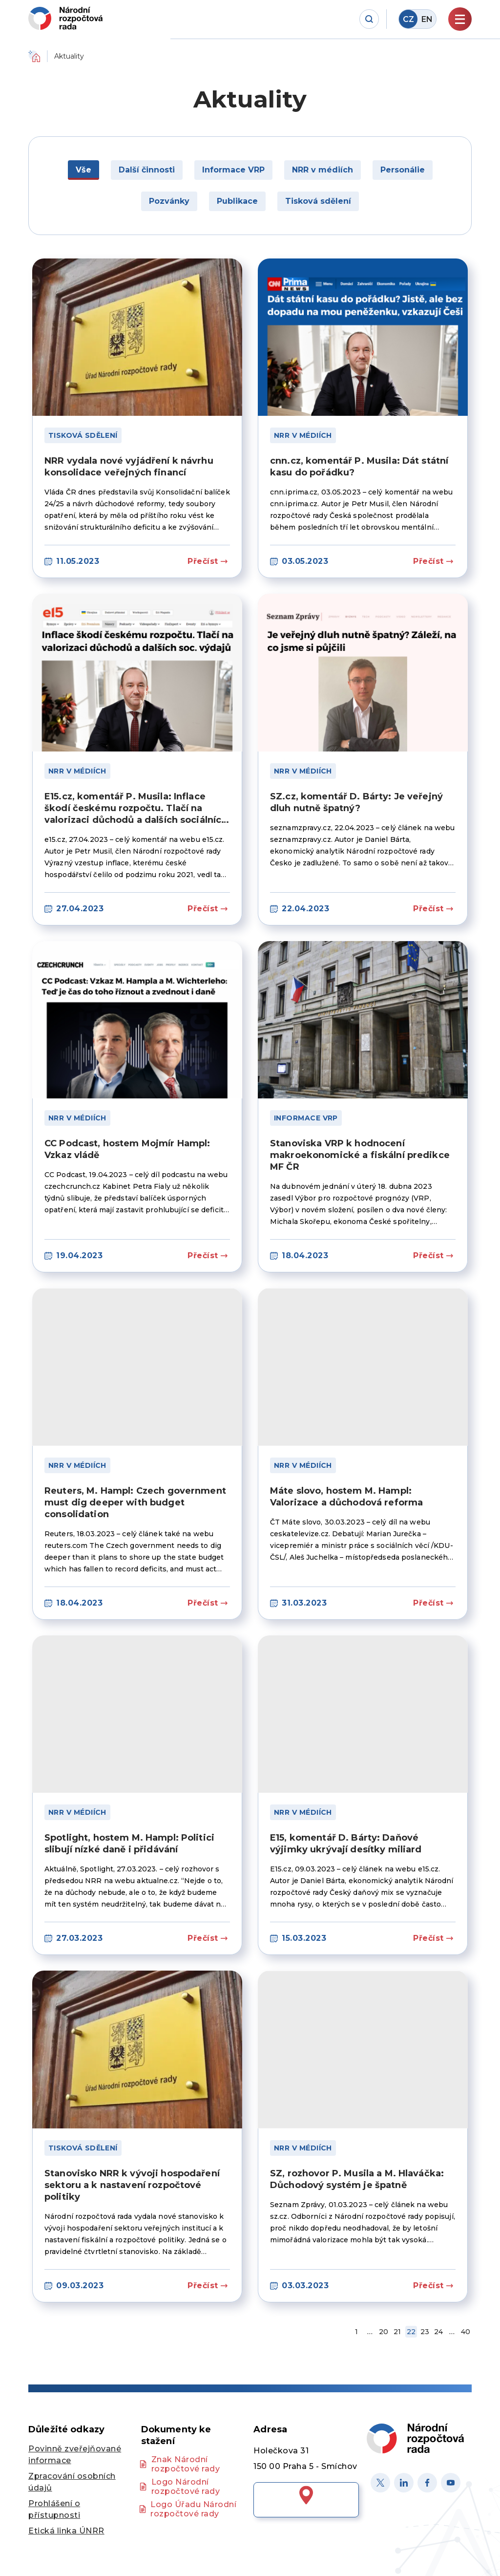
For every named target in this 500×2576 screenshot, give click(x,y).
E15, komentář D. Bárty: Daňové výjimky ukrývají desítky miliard (345, 1843)
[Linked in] (404, 2482)
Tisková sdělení (83, 435)
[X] (380, 2482)
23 (424, 2331)
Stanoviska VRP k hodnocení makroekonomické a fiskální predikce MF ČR (360, 1155)
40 (465, 2331)
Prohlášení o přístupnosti (54, 2509)
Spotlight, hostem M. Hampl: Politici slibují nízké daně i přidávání (129, 1843)
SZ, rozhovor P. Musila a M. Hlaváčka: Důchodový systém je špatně (357, 2179)
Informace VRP (306, 1118)
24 (438, 2331)
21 (397, 2331)
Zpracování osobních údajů (72, 2481)
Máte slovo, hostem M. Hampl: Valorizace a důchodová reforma (346, 1496)
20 (383, 2331)
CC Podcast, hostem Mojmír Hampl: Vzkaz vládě (127, 1149)
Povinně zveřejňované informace (74, 2454)
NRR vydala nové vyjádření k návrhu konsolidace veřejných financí (128, 466)
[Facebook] (427, 2482)
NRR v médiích (303, 435)
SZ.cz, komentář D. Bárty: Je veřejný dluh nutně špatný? (356, 802)
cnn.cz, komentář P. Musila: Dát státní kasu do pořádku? (359, 466)
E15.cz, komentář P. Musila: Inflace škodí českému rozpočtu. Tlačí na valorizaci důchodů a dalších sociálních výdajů (135, 808)
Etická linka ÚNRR (66, 2530)
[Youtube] (450, 2482)
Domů (34, 56)
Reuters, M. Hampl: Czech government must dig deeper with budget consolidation (135, 1502)
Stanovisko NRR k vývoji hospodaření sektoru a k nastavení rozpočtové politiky (132, 2185)
